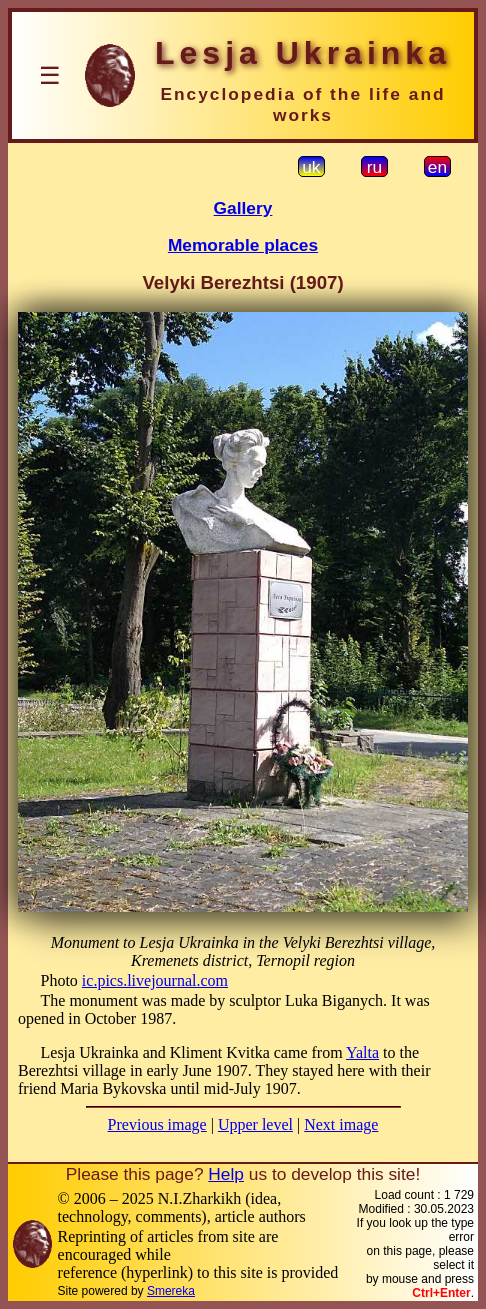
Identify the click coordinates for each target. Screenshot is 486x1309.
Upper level (255, 1124)
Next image (341, 1124)
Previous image (157, 1124)
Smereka (171, 1291)
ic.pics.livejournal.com (155, 980)
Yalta (362, 1052)
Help (226, 1174)
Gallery (243, 208)
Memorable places (243, 245)
